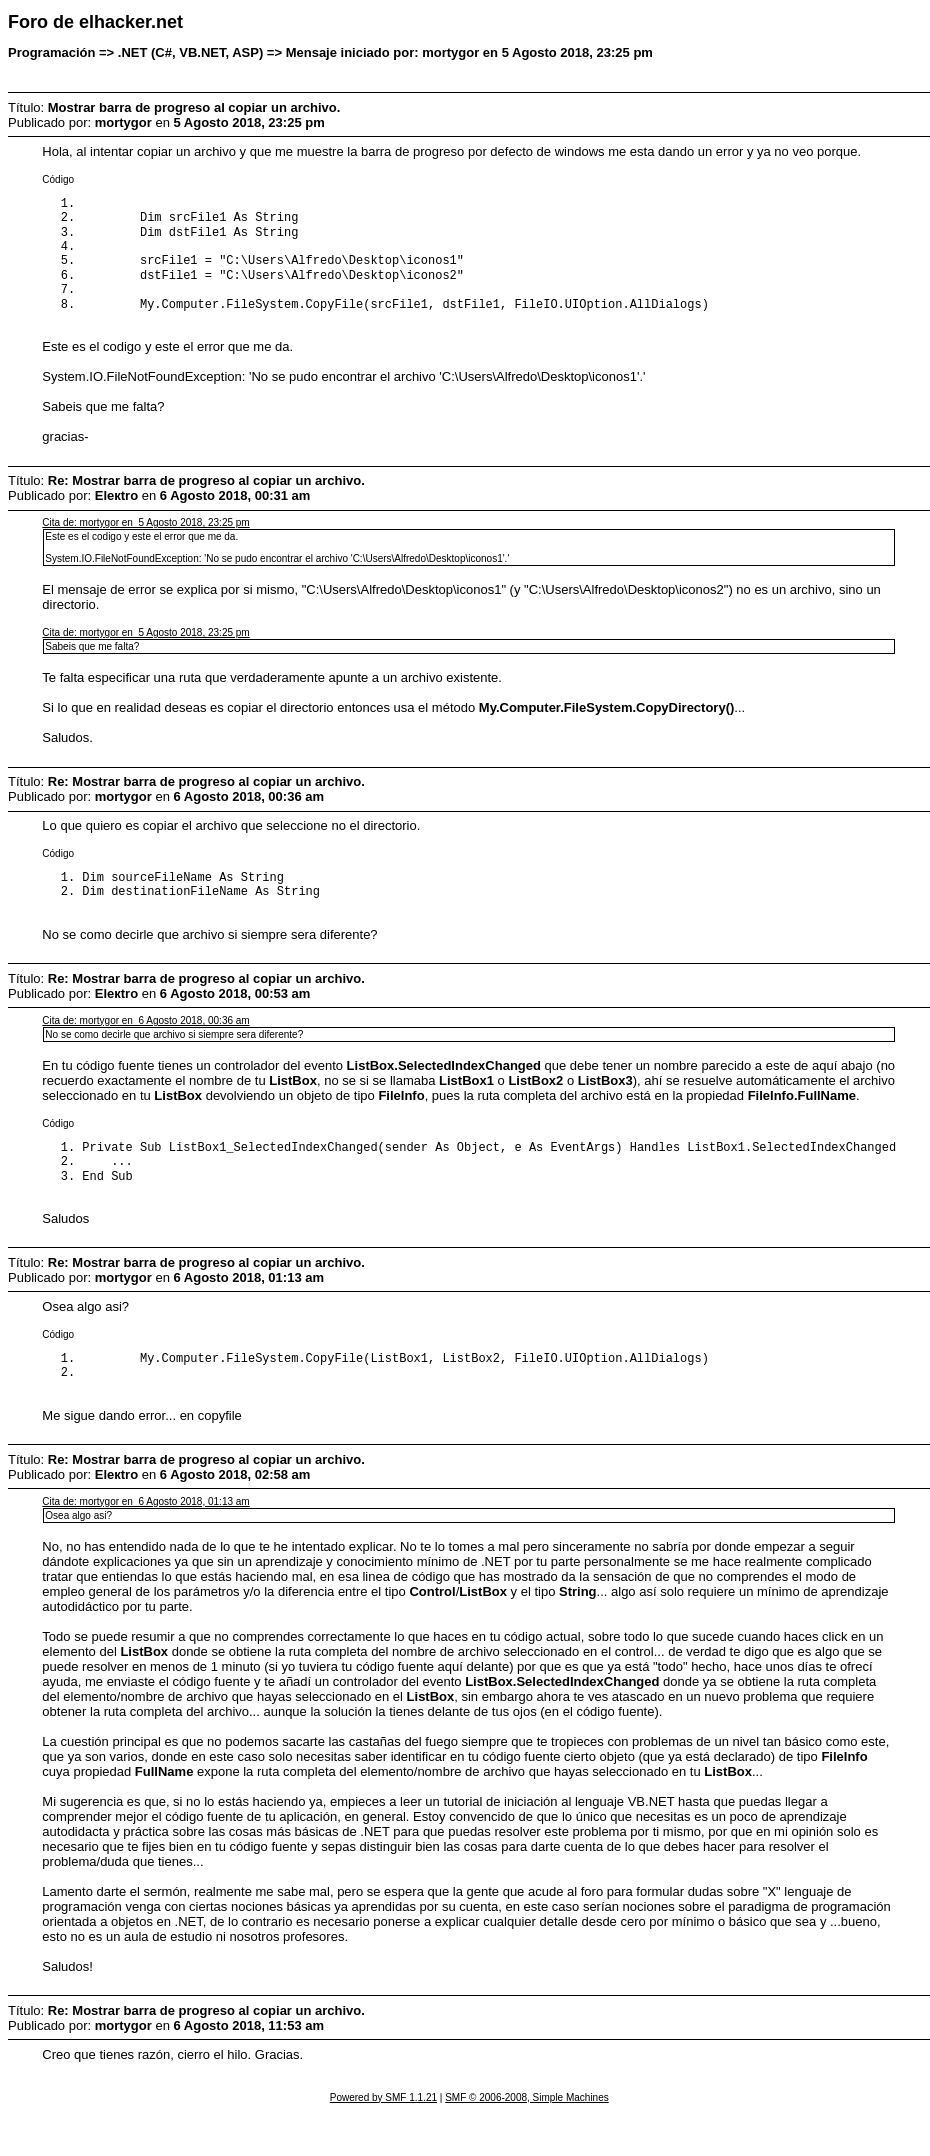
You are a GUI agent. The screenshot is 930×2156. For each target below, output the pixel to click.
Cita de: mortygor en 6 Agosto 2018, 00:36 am (145, 1040)
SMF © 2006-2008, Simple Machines (527, 2127)
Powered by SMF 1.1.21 (383, 2127)
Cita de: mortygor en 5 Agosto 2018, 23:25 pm (145, 538)
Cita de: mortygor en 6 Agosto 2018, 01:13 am (145, 1531)
